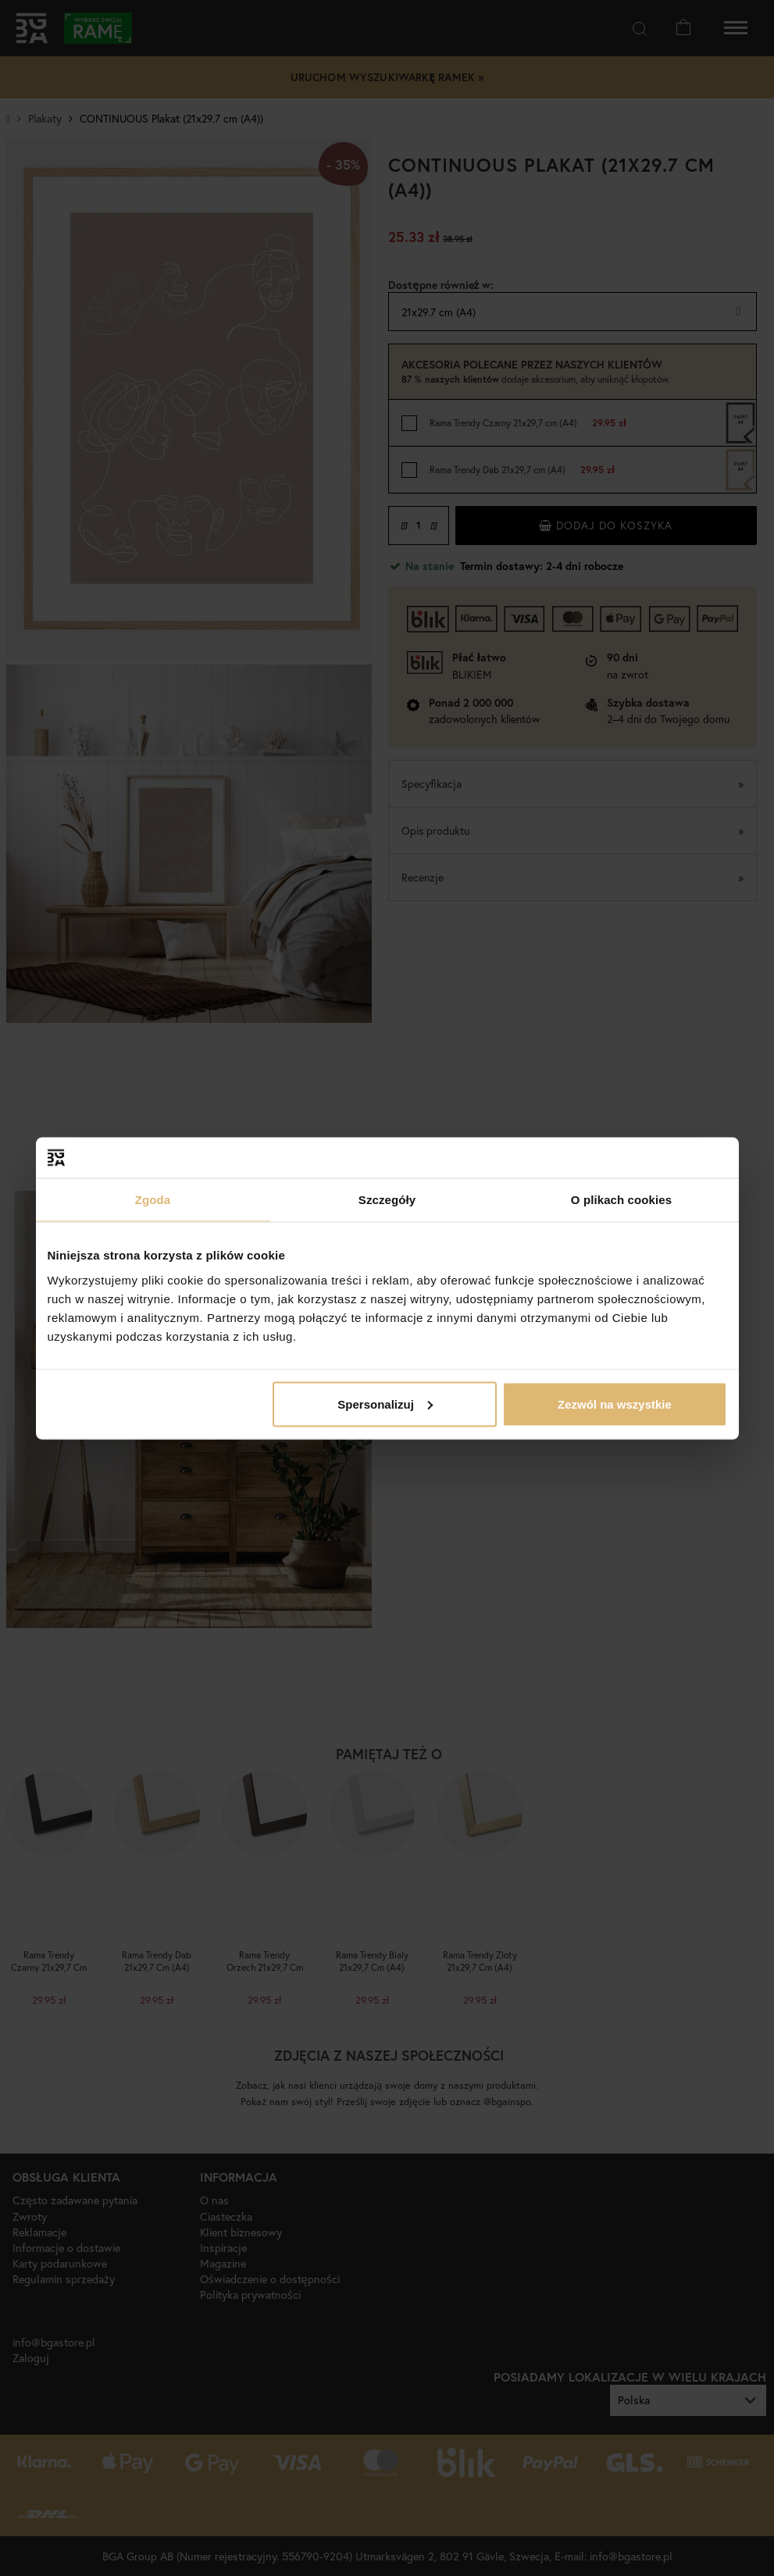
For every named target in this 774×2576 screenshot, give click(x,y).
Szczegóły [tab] (387, 1199)
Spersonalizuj (385, 1403)
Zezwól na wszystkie (615, 1403)
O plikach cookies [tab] (621, 1199)
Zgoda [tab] (153, 1199)
